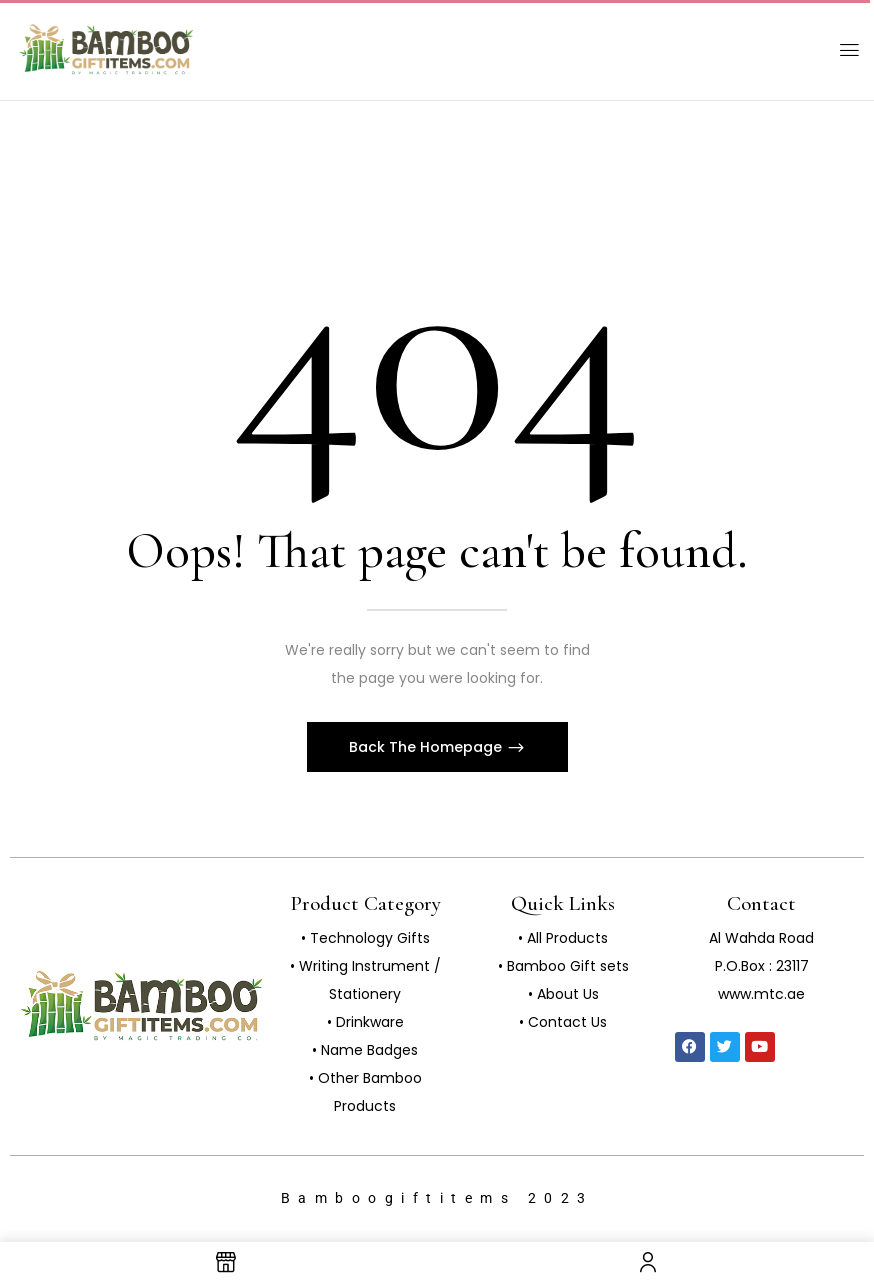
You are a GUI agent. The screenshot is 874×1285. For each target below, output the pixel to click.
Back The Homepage (427, 747)
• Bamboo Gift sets (563, 966)
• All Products (563, 938)
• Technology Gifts (365, 938)
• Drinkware (365, 1022)
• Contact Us (563, 1022)
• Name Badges (365, 1050)
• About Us (563, 994)
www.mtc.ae (761, 994)
